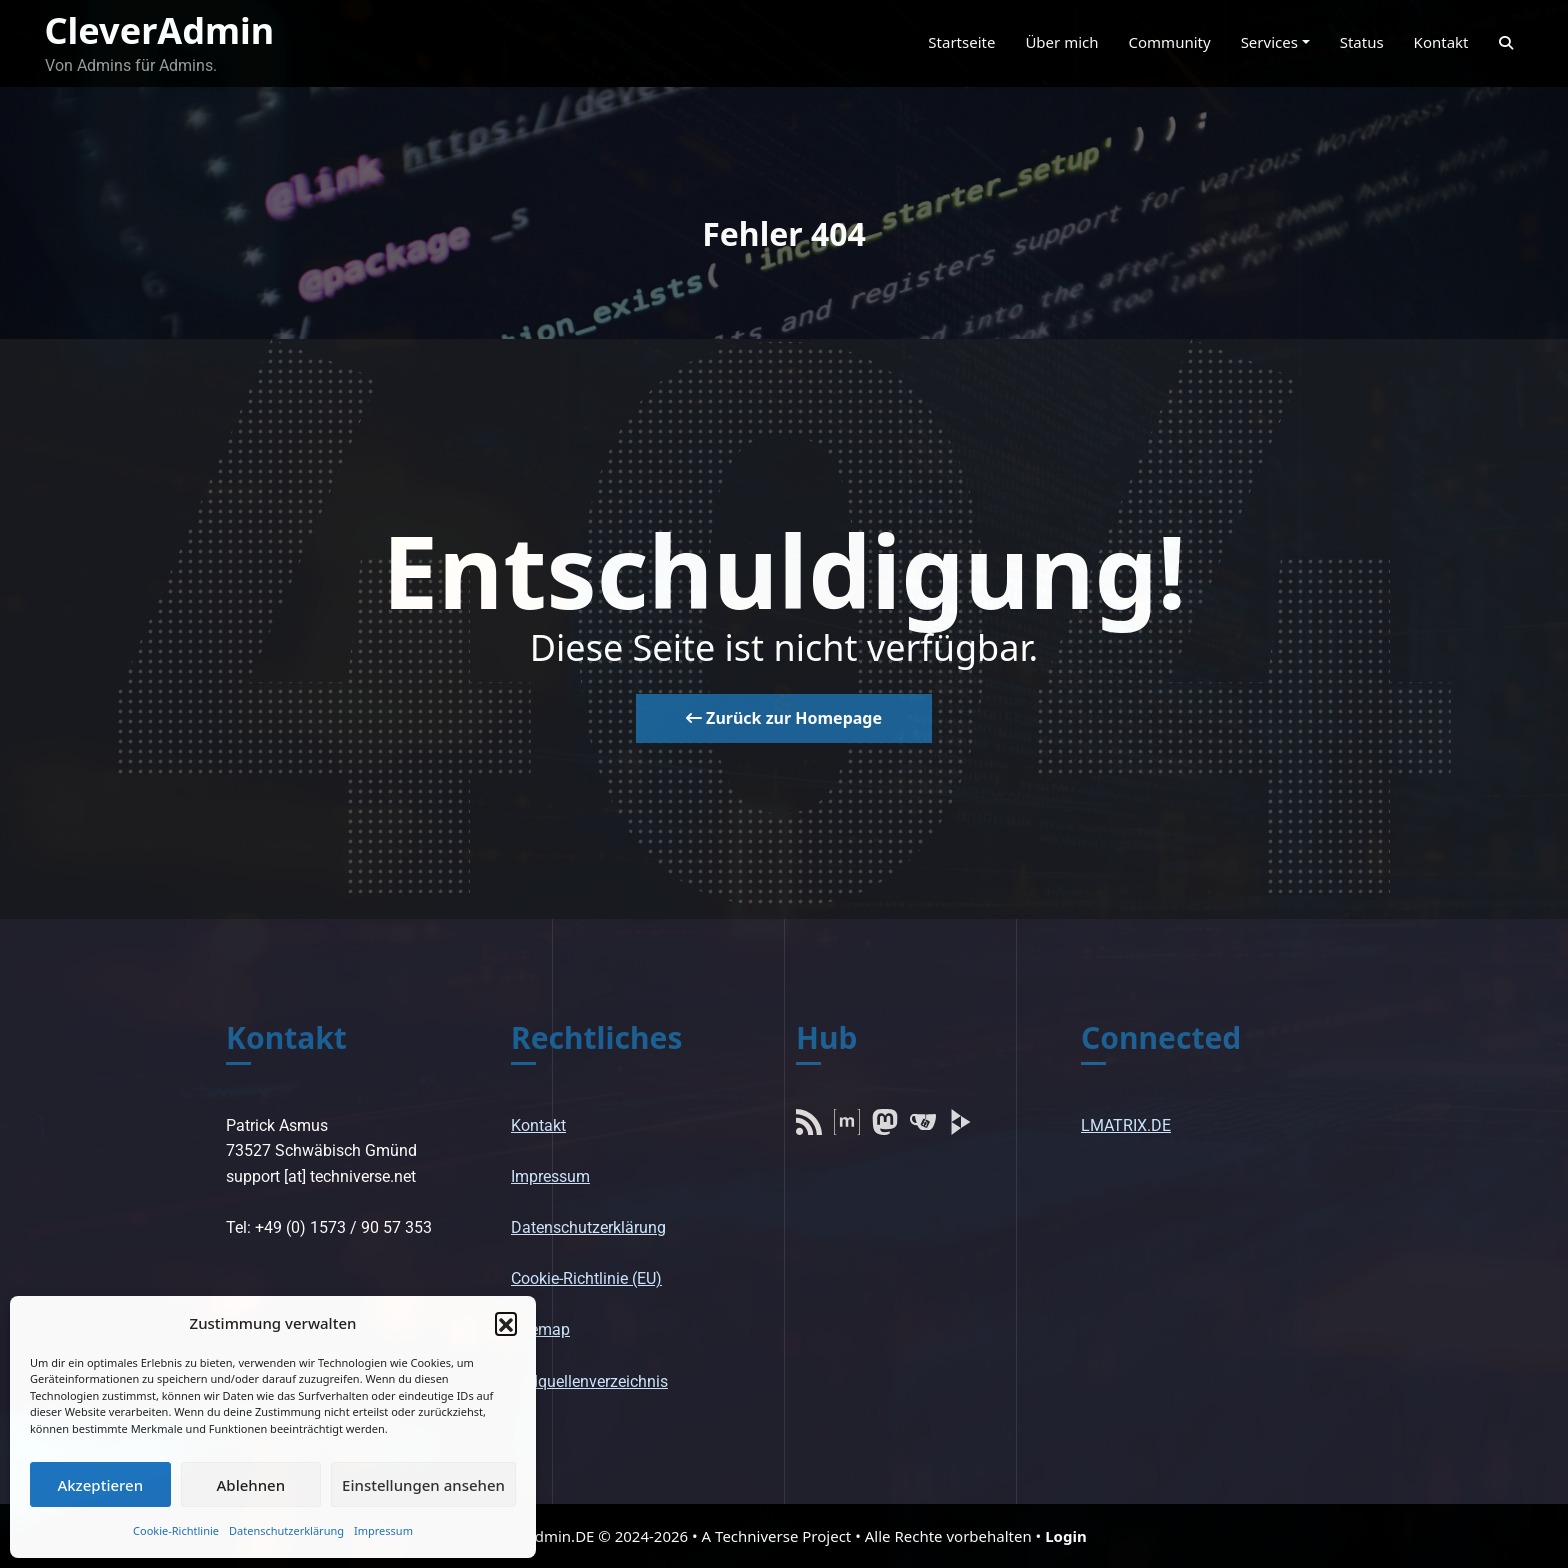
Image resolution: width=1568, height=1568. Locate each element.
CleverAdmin (160, 30)
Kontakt (538, 1125)
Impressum (383, 1530)
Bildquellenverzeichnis (589, 1381)
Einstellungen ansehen (423, 1485)
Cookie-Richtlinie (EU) (586, 1278)
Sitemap (540, 1329)
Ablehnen (251, 1485)
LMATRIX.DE (1126, 1125)
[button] (506, 1323)
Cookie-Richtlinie (176, 1530)
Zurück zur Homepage (784, 718)
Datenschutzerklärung (286, 1530)
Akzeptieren (100, 1485)
